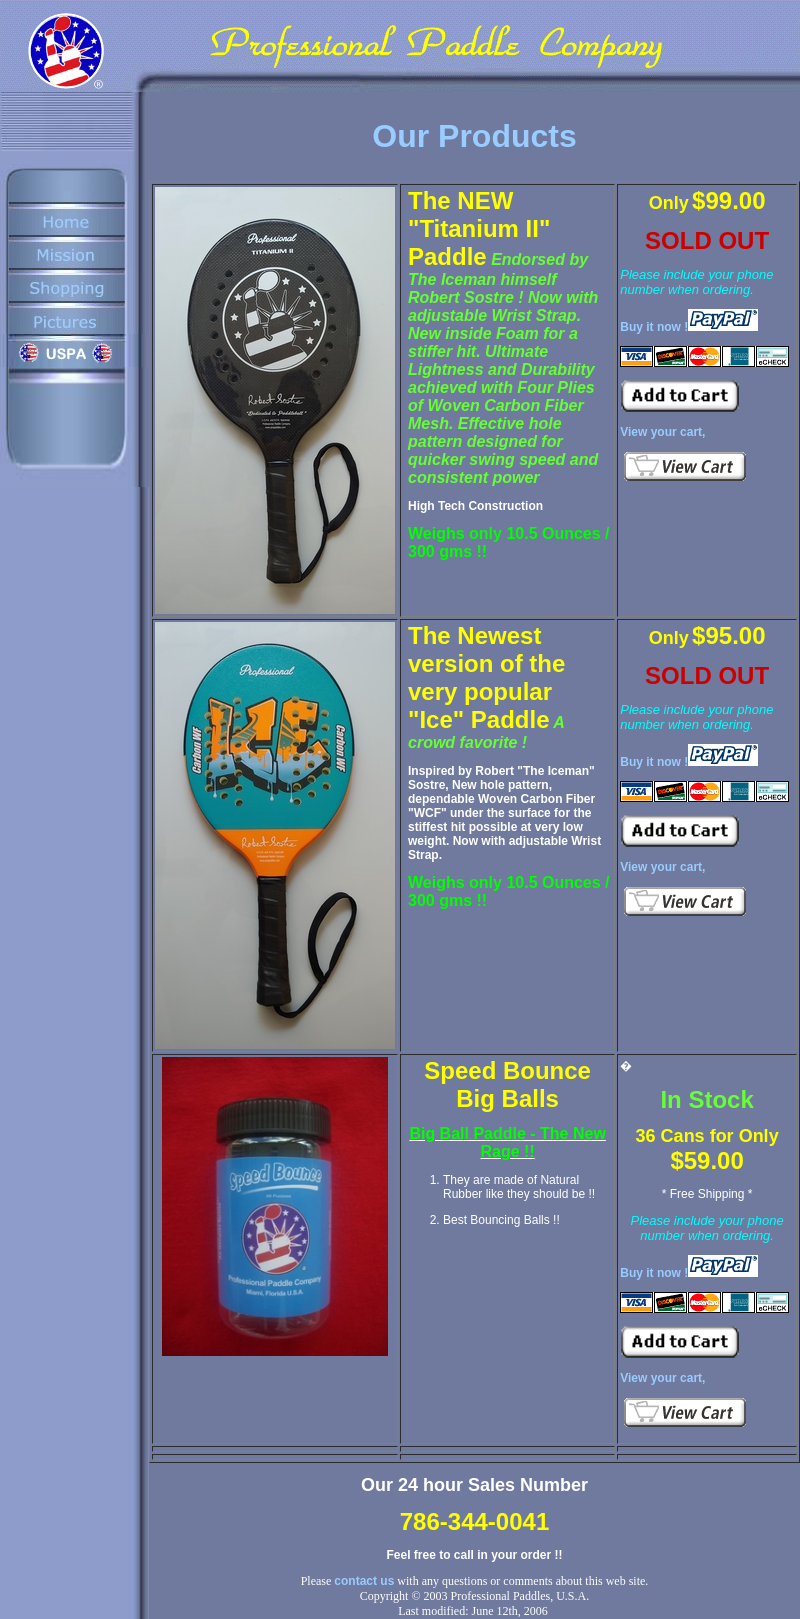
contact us (364, 1581)
